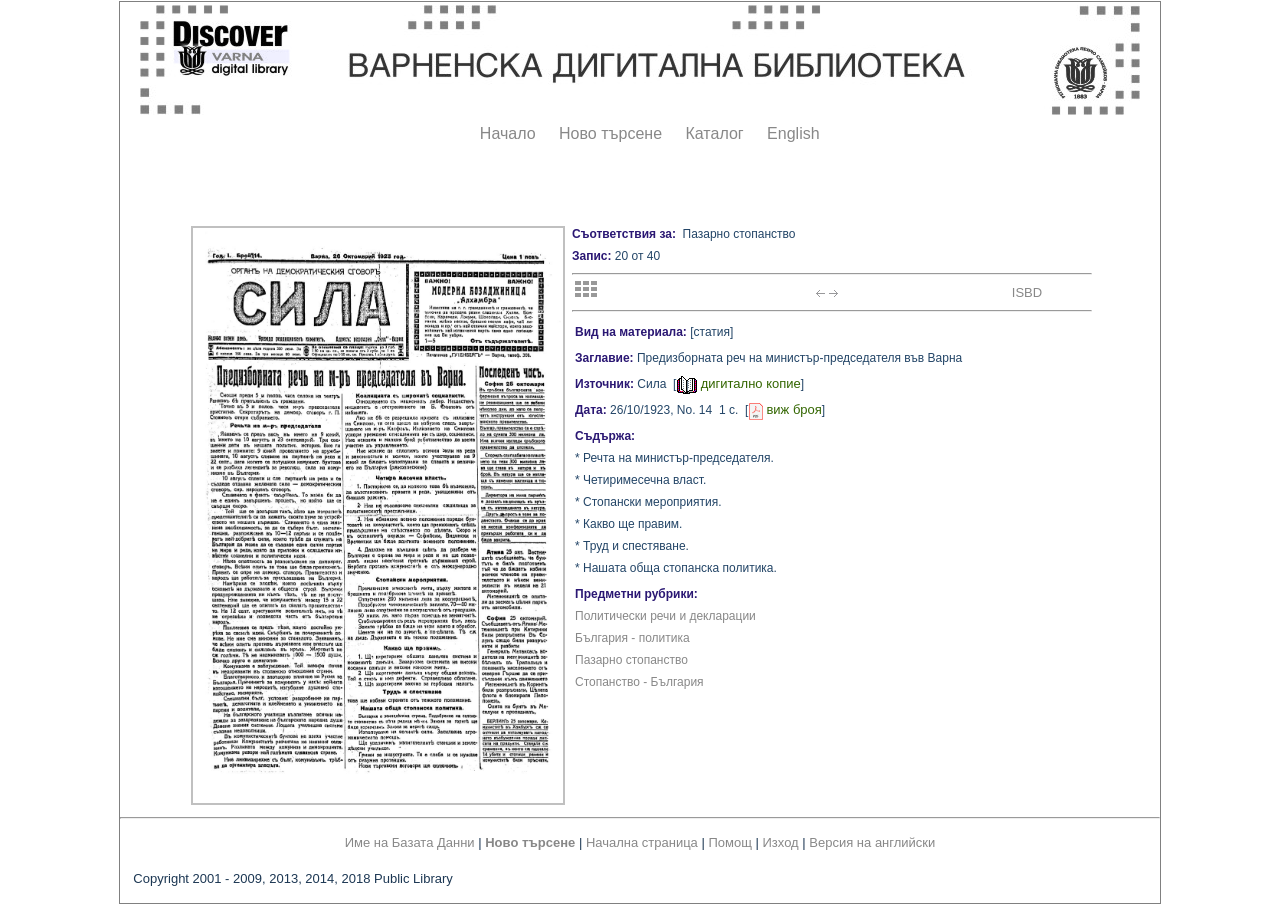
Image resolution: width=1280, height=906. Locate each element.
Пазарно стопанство (631, 660)
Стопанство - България (639, 682)
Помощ (729, 842)
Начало (508, 133)
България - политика (632, 638)
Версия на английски (872, 842)
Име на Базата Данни (410, 842)
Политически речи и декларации (665, 616)
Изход (781, 842)
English (793, 133)
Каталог (714, 133)
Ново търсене (610, 133)
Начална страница (642, 842)
